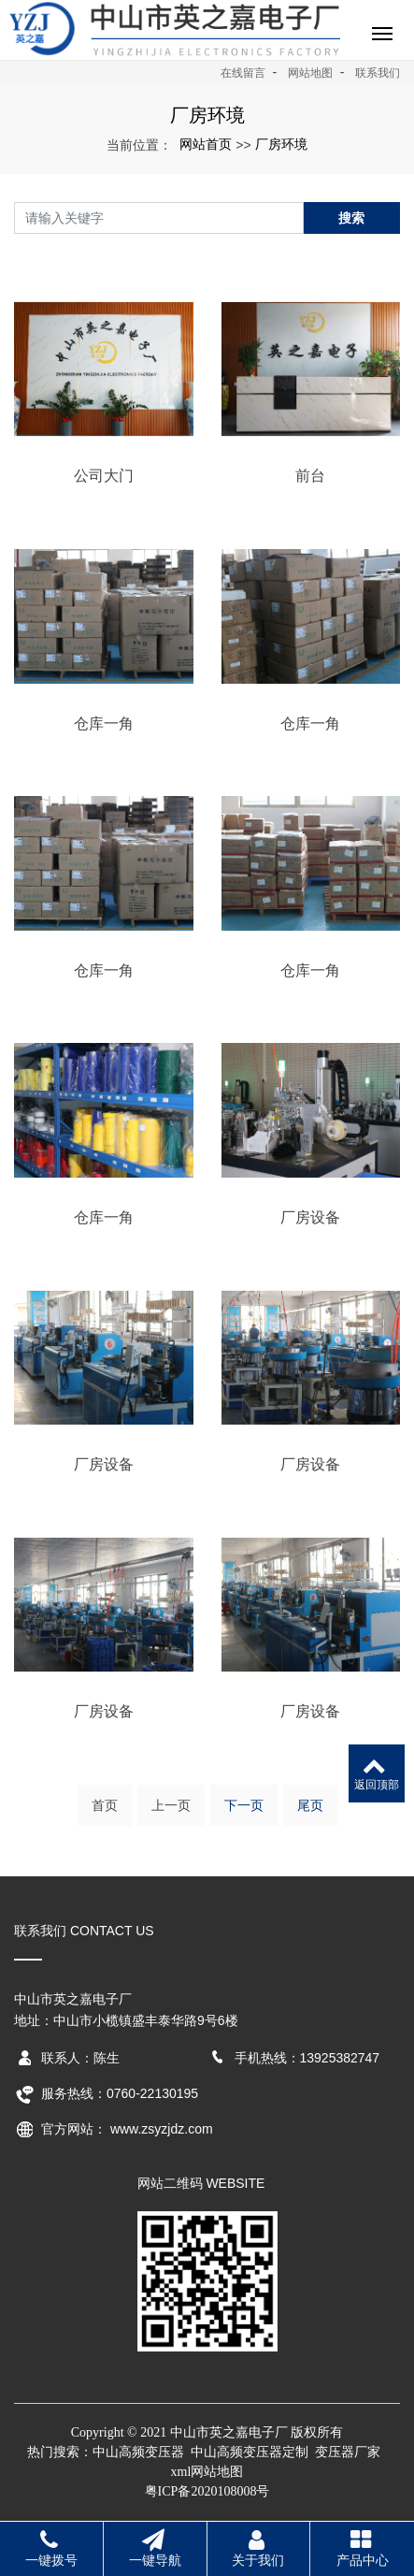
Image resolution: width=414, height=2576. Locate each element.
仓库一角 (104, 723)
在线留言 (243, 73)
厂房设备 (310, 1217)
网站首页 (205, 144)
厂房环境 (281, 144)
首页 (105, 1805)
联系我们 (377, 73)
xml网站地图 (207, 2472)
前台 (310, 476)
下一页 (244, 1805)
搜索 (351, 217)
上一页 (171, 1805)
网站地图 (310, 73)
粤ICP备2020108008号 (207, 2491)
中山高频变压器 (138, 2452)
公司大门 (104, 476)
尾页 (310, 1805)
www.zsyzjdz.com (161, 2128)
